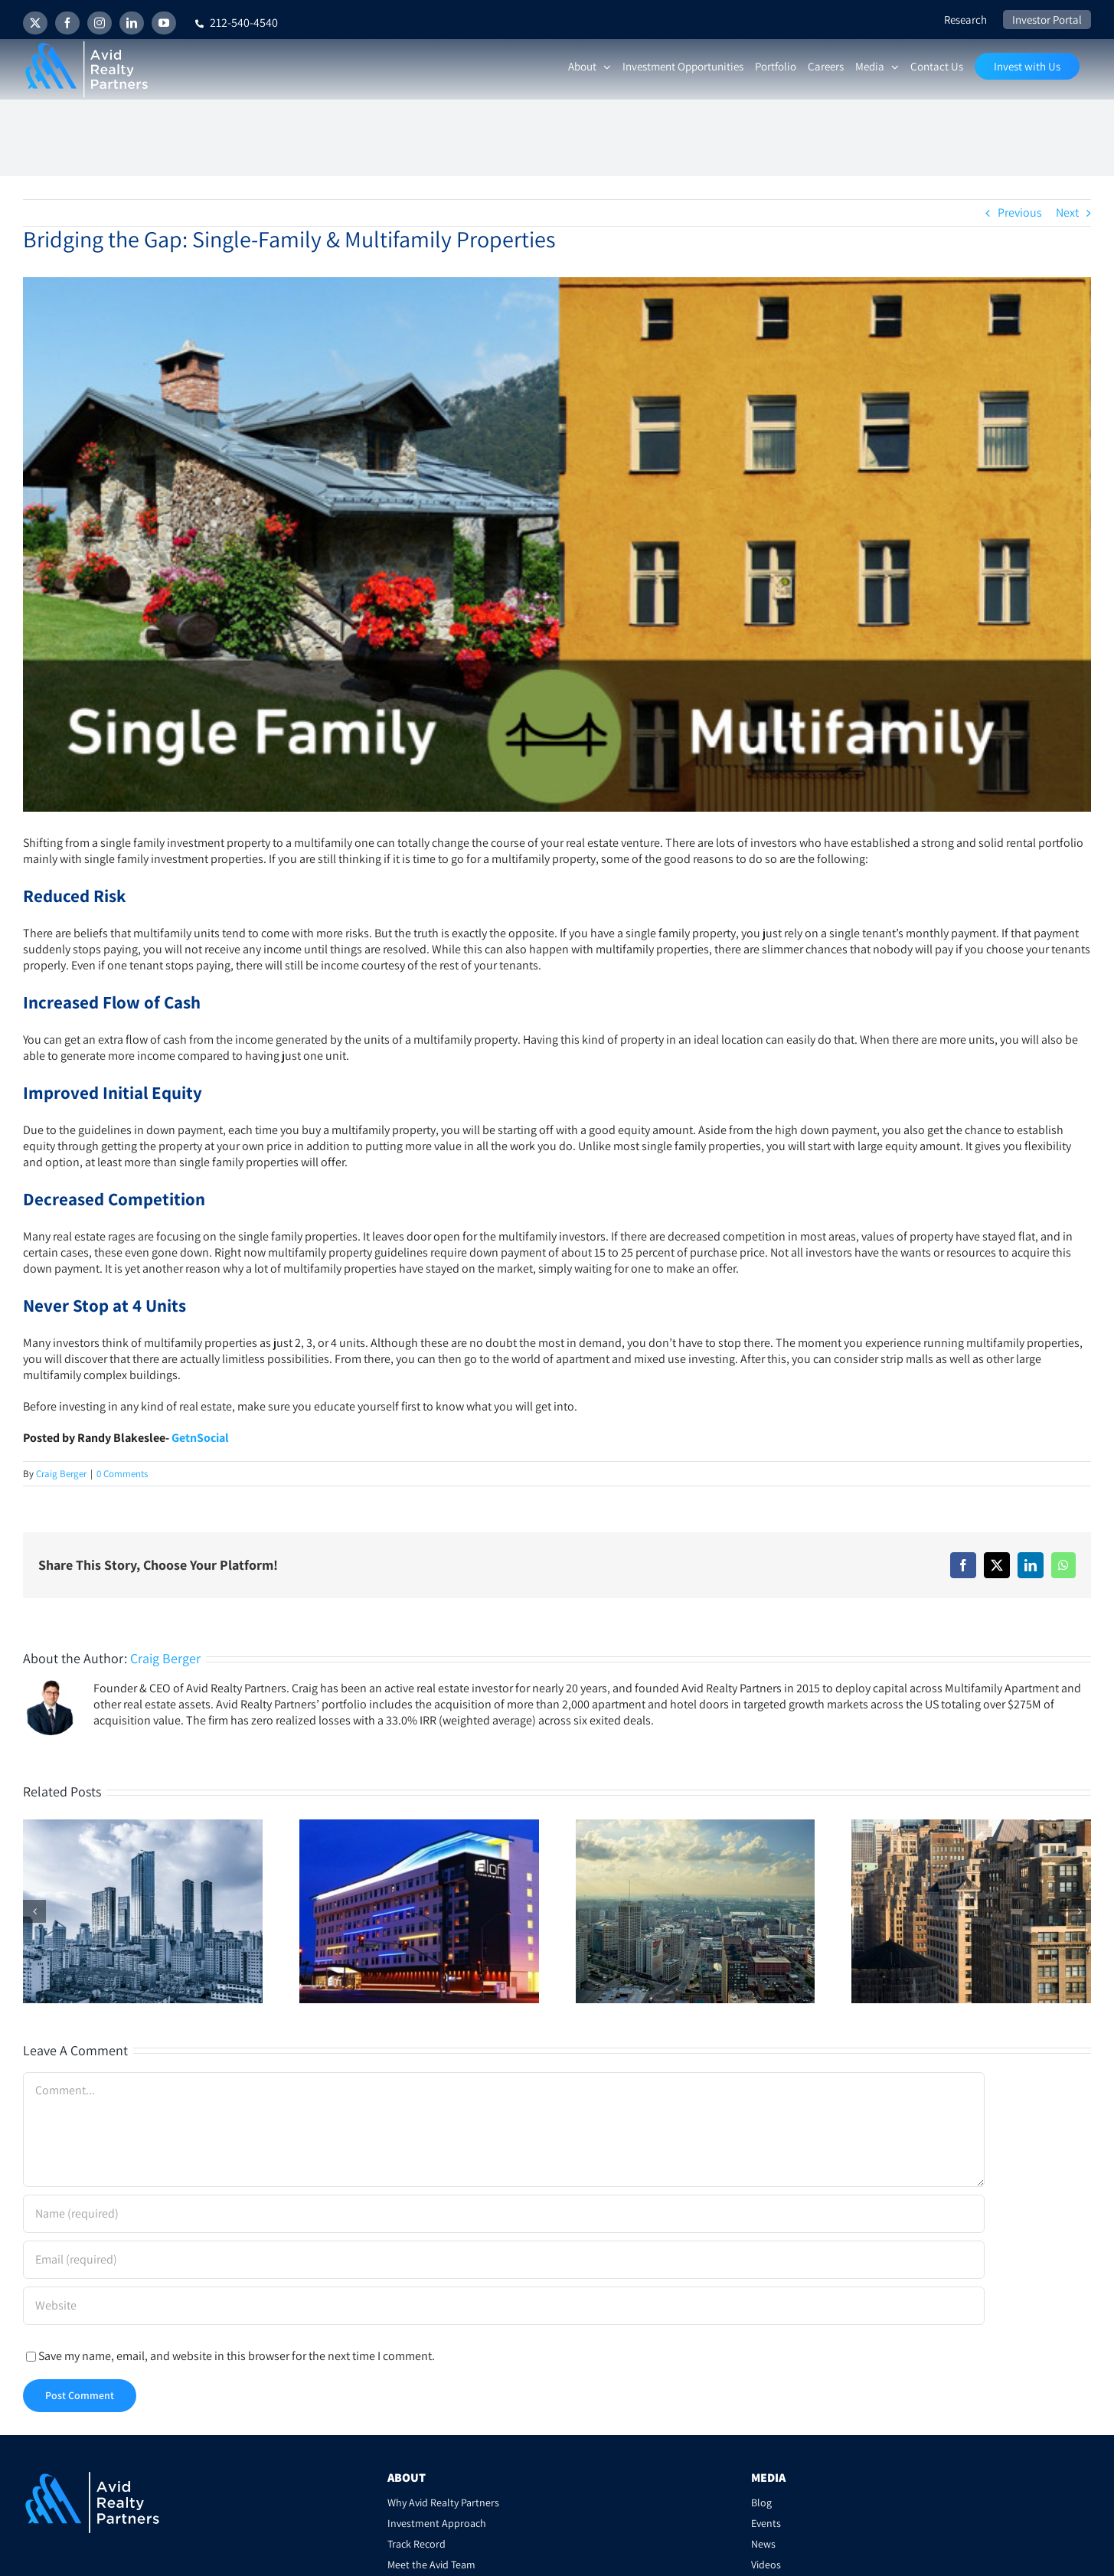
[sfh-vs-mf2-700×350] (557, 544)
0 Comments (122, 1473)
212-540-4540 (236, 23)
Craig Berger (61, 1473)
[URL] (504, 2306)
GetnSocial (200, 1438)
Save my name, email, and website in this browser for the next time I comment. (236, 2356)
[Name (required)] (504, 2214)
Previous (1020, 212)
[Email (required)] (504, 2260)
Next (1067, 212)
